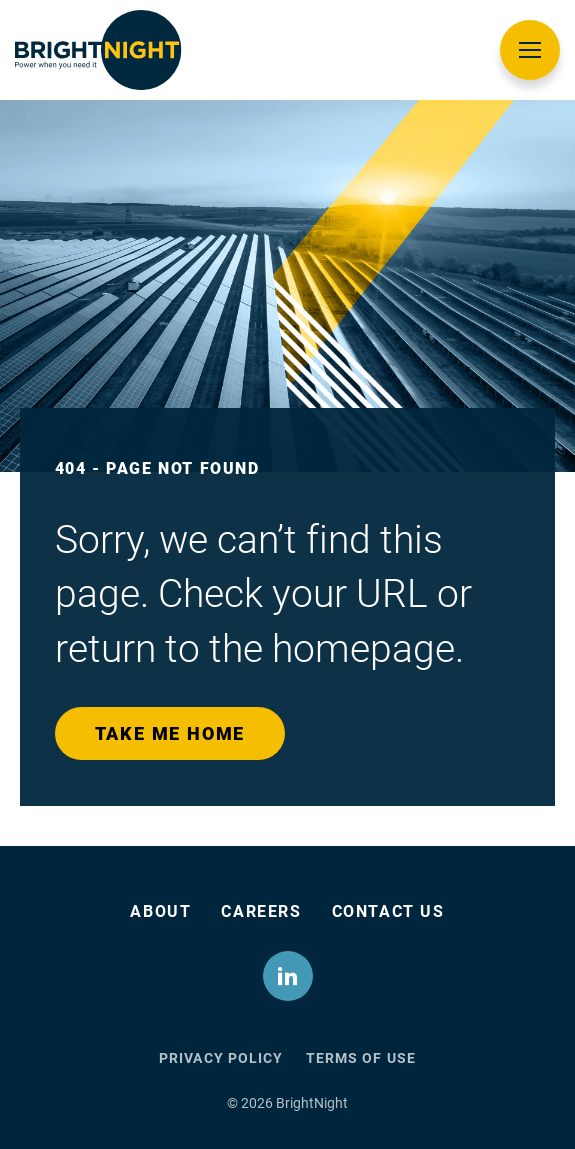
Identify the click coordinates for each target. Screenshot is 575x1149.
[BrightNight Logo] (98, 50)
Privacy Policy (221, 1058)
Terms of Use (361, 1058)
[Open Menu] (530, 50)
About (160, 911)
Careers (261, 911)
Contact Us (388, 911)
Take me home (170, 733)
